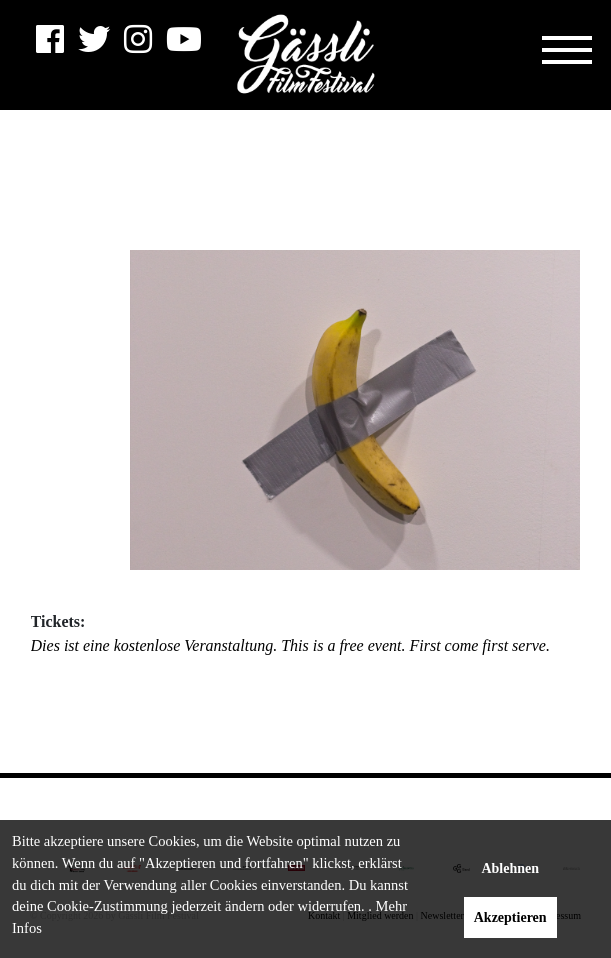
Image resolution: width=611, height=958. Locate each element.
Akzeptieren (510, 917)
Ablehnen (510, 868)
